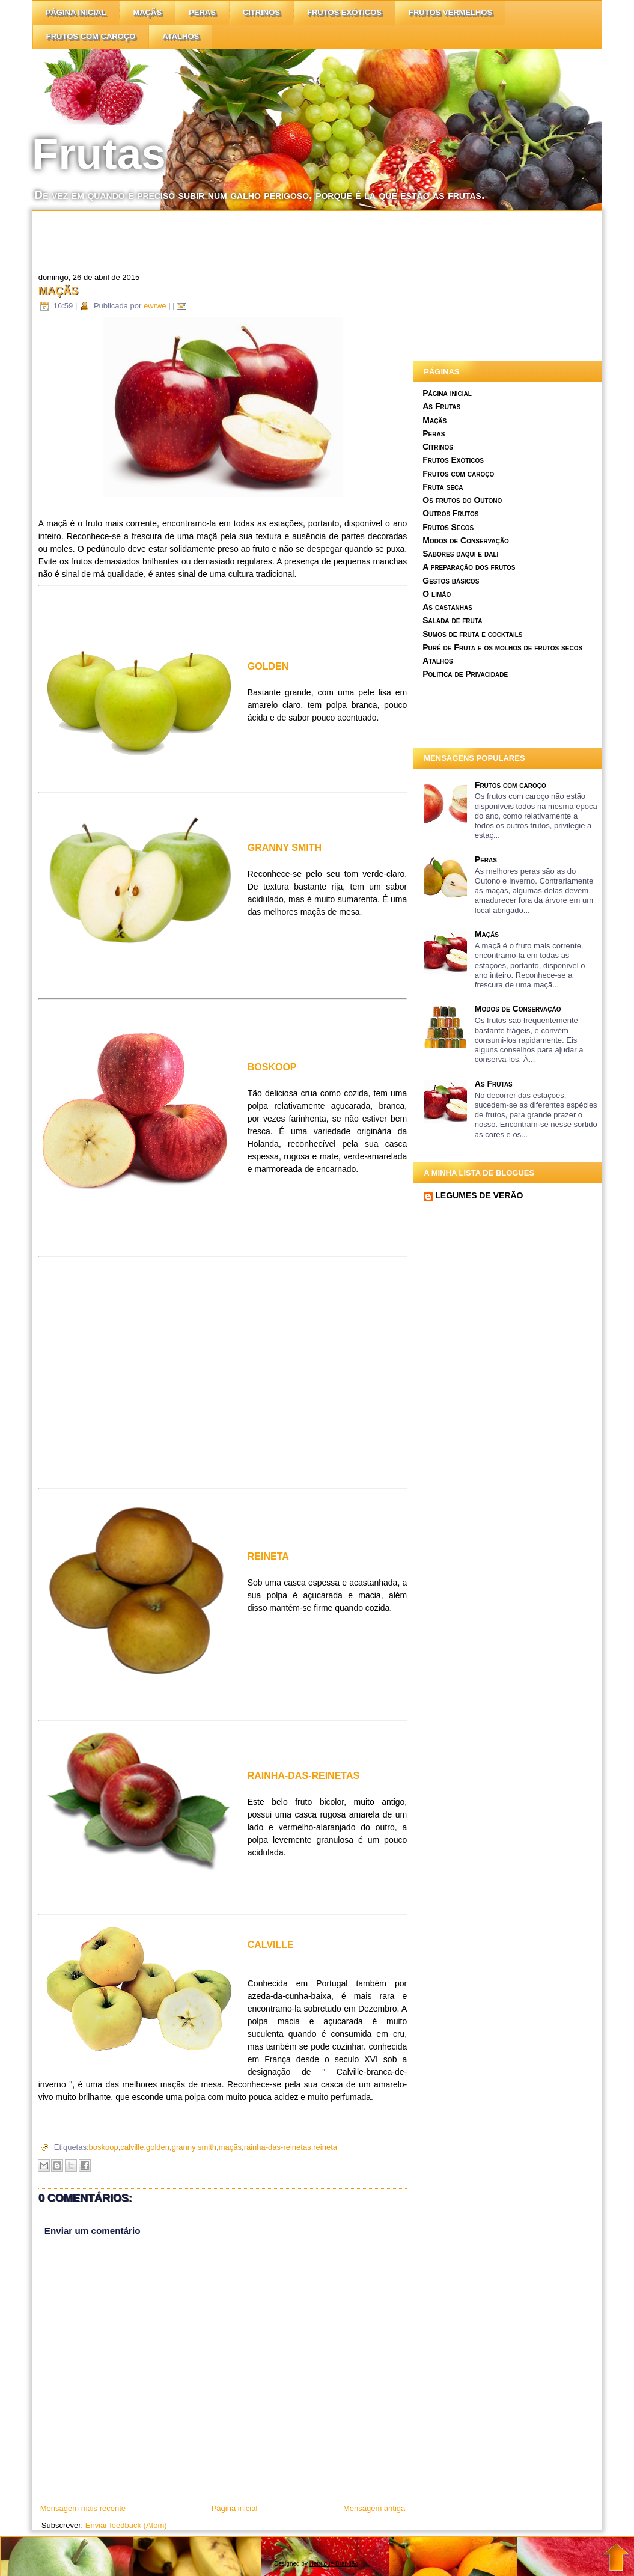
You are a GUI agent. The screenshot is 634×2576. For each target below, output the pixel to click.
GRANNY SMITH (285, 848)
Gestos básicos (450, 580)
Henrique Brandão (333, 2563)
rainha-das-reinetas (277, 2147)
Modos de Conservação (465, 540)
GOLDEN (268, 666)
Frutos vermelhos (450, 12)
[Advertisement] (251, 238)
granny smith (194, 2147)
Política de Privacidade (465, 674)
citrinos (261, 12)
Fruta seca (442, 487)
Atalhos (180, 36)
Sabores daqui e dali (460, 553)
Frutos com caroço (91, 36)
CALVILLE (271, 1945)
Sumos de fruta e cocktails (472, 634)
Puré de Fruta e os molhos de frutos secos (502, 647)
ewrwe (155, 305)
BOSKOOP (272, 1067)
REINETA (268, 1556)
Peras (202, 12)
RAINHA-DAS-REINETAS (303, 1776)
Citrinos (437, 446)
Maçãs (147, 12)
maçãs (230, 2147)
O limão (436, 594)
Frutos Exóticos (344, 12)
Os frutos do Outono (462, 500)
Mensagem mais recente (83, 2508)
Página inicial (76, 12)
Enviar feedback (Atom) (126, 2525)
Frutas (99, 153)
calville (132, 2147)
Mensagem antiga (374, 2508)
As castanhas (447, 607)
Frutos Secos (448, 527)
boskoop (103, 2147)
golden (157, 2147)
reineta (325, 2147)
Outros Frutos (450, 513)
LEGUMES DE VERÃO (479, 1195)
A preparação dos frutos (468, 567)
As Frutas (441, 406)
